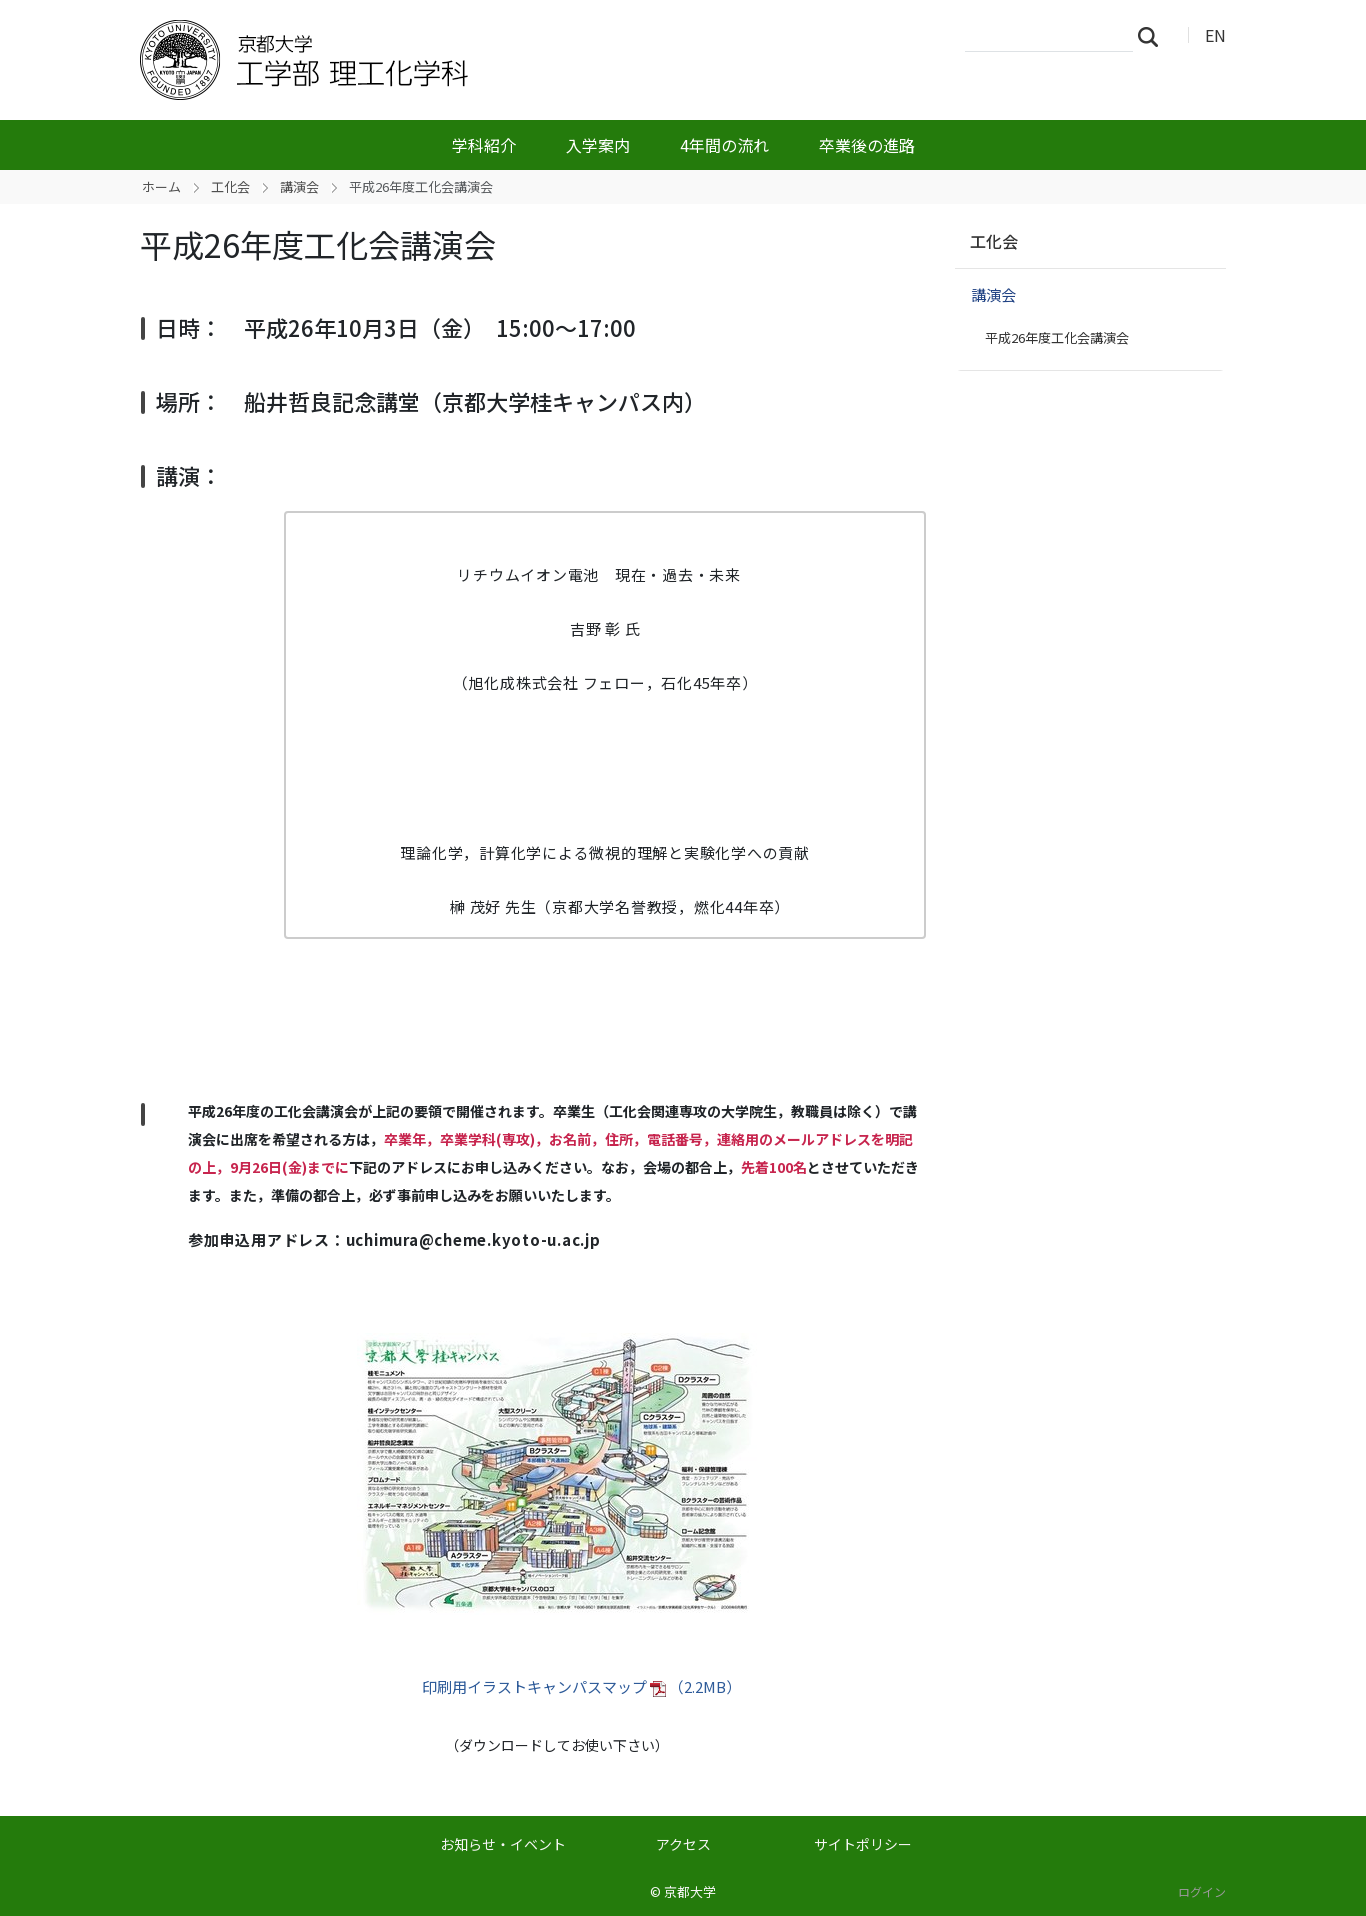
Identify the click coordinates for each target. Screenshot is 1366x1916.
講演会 (299, 186)
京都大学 (690, 1891)
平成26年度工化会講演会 (1057, 337)
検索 (1154, 36)
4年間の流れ (724, 145)
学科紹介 (484, 145)
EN (1215, 35)
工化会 (230, 186)
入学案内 (598, 145)
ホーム (161, 186)
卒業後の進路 (867, 145)
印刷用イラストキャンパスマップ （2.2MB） (581, 1686)
